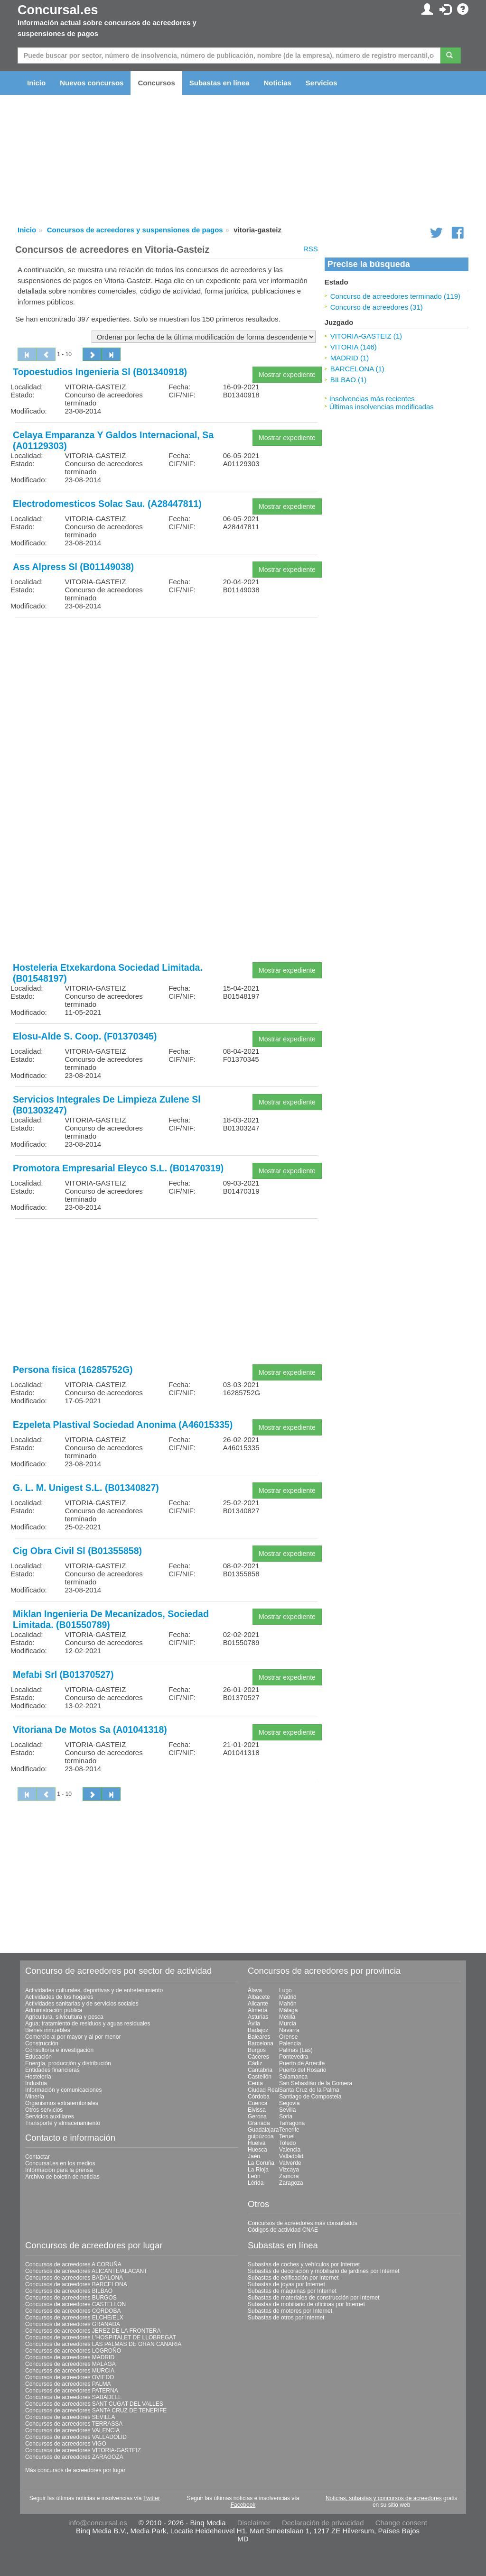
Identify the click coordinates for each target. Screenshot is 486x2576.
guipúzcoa (261, 2136)
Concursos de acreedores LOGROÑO (73, 2350)
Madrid (288, 1997)
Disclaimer (254, 2523)
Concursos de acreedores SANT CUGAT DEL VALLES (94, 2404)
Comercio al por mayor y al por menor (73, 2036)
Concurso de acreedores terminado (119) (395, 296)
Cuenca (257, 2103)
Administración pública (53, 2010)
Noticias (277, 83)
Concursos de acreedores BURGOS (71, 2297)
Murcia (287, 2023)
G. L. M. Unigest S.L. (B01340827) (86, 1487)
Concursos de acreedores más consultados (302, 2223)
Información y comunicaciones (63, 2090)
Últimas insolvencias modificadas (381, 407)
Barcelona (260, 2043)
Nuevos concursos (91, 83)
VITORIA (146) (353, 347)
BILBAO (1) (348, 380)
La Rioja (258, 2169)
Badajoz (258, 2030)
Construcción (41, 2043)
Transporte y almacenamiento (62, 2123)
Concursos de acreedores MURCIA (69, 2370)
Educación (38, 2056)
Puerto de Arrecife (302, 2063)
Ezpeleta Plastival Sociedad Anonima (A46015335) (123, 1424)
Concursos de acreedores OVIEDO (69, 2377)
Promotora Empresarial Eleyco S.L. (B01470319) (118, 1168)
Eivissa (257, 2110)
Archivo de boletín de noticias (62, 2176)
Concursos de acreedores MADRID (69, 2357)
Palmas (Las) (296, 2050)
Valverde (290, 2163)
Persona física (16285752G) (73, 1369)
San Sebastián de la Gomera (315, 2083)
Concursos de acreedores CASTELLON (75, 2304)
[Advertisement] (166, 691)
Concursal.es (58, 10)
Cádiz (255, 2063)
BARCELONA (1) (357, 369)
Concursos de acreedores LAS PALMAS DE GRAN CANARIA (103, 2344)
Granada (259, 2123)
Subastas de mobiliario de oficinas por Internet (306, 2304)
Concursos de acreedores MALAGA (70, 2364)
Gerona (257, 2116)
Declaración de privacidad (323, 2523)
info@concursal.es (97, 2523)
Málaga (288, 2010)
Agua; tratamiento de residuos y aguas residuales (87, 2023)
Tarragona (292, 2123)
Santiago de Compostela (310, 2096)
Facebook (243, 2505)
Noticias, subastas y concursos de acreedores (384, 2498)
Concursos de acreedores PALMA (68, 2384)
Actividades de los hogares (59, 1997)
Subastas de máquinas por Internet (292, 2291)
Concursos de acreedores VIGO (65, 2443)
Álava (255, 1990)
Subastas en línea (219, 83)
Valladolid (291, 2156)
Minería (34, 2096)
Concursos (156, 83)
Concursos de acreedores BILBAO (68, 2291)
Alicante (258, 2003)
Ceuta (255, 2083)
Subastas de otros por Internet (286, 2317)
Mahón (288, 2003)
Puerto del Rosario (302, 2070)
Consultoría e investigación (59, 2050)
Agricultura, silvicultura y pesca (64, 2017)
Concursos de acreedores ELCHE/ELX (74, 2317)
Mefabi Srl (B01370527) (63, 1674)
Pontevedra (293, 2056)
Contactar (37, 2156)
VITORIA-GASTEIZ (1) (366, 336)
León (254, 2176)
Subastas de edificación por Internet (293, 2277)
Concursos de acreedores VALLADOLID (76, 2437)
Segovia (289, 2103)
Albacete (259, 1997)
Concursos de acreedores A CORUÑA (73, 2264)
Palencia (290, 2043)
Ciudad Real (263, 2090)
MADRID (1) (349, 358)
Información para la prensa (59, 2170)
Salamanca (293, 2076)
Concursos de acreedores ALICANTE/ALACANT (86, 2271)
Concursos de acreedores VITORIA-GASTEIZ (83, 2450)
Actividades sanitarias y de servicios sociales (82, 2003)
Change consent (401, 2523)
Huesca (257, 2149)
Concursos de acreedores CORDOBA (73, 2311)
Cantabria (260, 2070)
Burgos (257, 2050)
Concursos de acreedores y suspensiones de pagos (135, 230)
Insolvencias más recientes (372, 399)
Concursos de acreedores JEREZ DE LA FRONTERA (92, 2331)
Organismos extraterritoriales (61, 2103)
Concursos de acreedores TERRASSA (73, 2423)
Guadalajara (263, 2129)
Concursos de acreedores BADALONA (74, 2277)
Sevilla (287, 2110)
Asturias (258, 2017)
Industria (36, 2083)
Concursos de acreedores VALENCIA (72, 2430)
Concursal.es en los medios (60, 2163)
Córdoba (259, 2096)
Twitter (151, 2498)
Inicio (36, 83)
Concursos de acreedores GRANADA (72, 2324)
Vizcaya (289, 2169)
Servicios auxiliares (49, 2116)
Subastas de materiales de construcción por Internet (314, 2297)
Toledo (287, 2143)
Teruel (287, 2136)
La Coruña (261, 2163)
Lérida (255, 2183)
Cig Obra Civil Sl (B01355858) (77, 1551)
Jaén (254, 2156)
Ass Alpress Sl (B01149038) (73, 566)
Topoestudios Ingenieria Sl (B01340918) (100, 372)
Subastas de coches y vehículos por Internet (304, 2264)
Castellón (259, 2076)
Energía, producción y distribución (68, 2063)
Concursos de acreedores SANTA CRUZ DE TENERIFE (96, 2410)
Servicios (321, 83)
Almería (257, 2010)
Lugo (285, 1990)
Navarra (289, 2030)
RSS (310, 249)
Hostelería (38, 2076)
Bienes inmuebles (47, 2030)
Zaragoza (291, 2183)
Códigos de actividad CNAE (283, 2229)
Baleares (259, 2036)
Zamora (289, 2176)
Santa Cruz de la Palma (309, 2090)
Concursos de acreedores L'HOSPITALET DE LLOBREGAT (100, 2337)
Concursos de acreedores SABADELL (73, 2397)
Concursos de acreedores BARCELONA (76, 2284)
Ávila (254, 2023)
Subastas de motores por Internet (290, 2311)
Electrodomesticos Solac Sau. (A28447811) (107, 503)
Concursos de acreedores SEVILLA (70, 2417)
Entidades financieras (52, 2070)
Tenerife (289, 2129)
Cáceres (258, 2056)
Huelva (256, 2143)
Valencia (289, 2149)
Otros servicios (44, 2110)
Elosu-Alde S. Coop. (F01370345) (85, 1036)
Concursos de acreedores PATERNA (71, 2390)
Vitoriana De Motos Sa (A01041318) (90, 1729)
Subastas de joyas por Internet (286, 2284)
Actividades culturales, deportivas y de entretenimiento (94, 1990)
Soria (285, 2116)
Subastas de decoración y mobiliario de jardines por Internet (324, 2271)
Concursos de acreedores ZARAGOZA (74, 2457)
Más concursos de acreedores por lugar (75, 2470)
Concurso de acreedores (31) (376, 307)
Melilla (287, 2017)
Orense (288, 2036)
